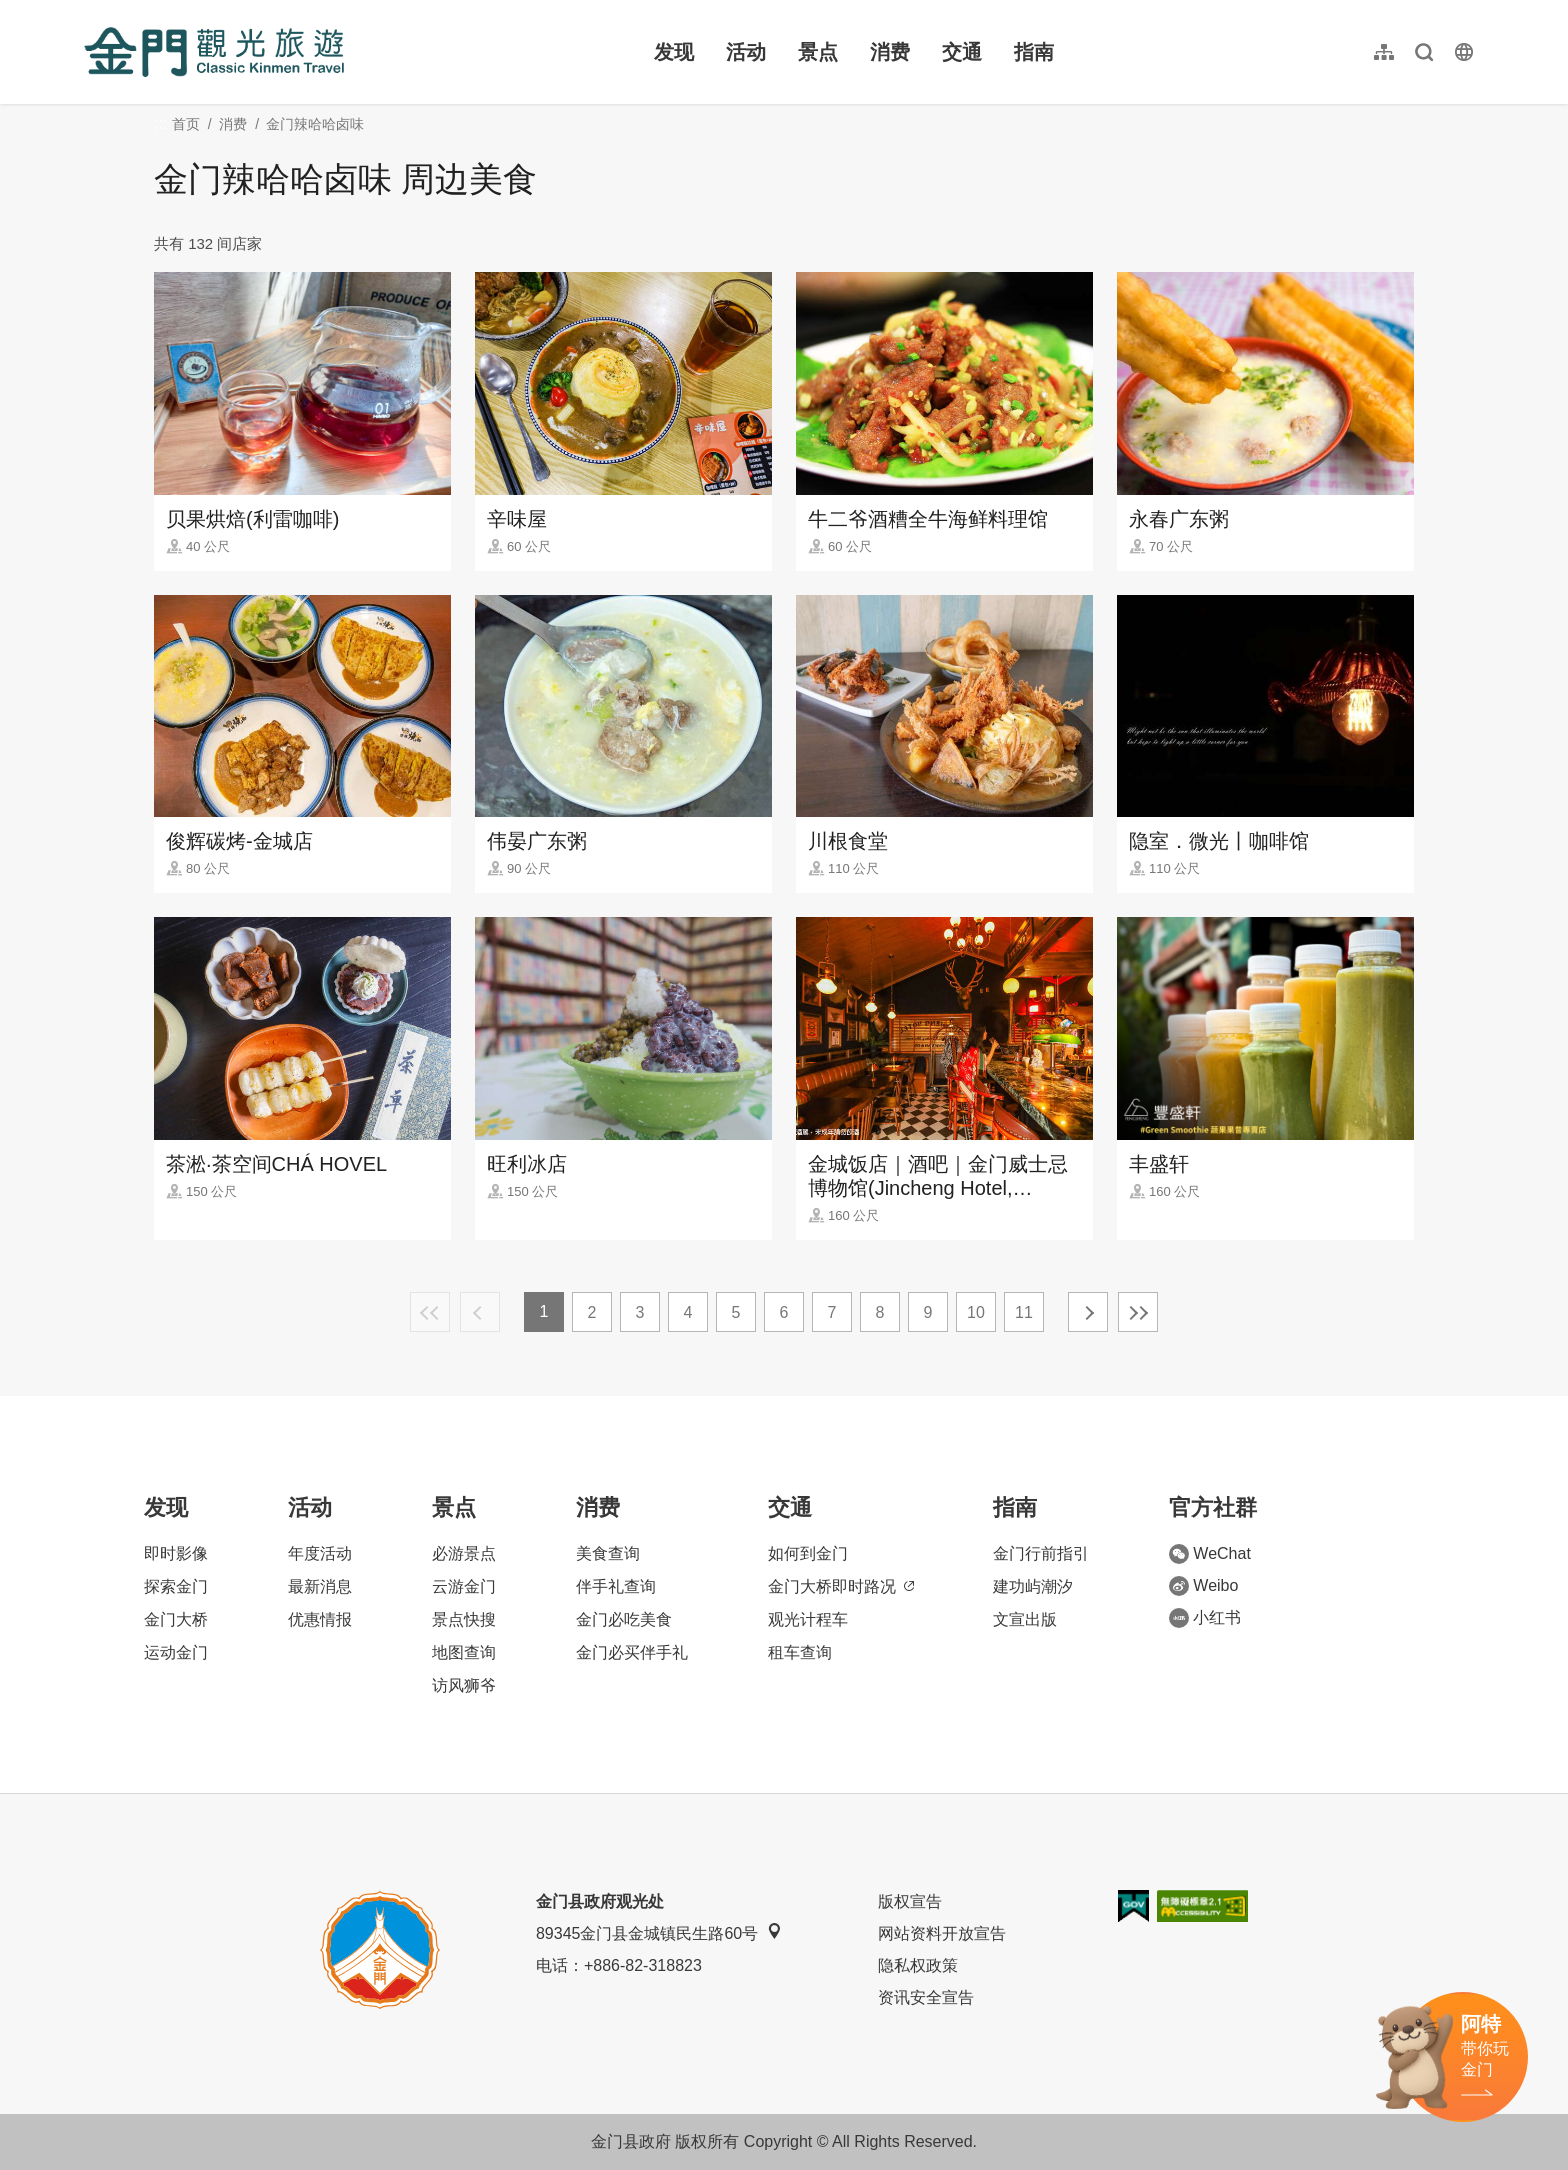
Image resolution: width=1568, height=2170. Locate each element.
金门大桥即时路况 (841, 1586)
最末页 (1138, 1312)
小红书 (1205, 1618)
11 (1024, 1312)
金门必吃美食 (624, 1619)
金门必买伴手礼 (632, 1652)
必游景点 (464, 1553)
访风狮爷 (464, 1685)
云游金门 (464, 1586)
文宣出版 (1025, 1619)
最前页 (430, 1312)
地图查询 (464, 1652)
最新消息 (320, 1586)
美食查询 (608, 1553)
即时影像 (176, 1553)
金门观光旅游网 (214, 52)
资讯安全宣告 (926, 1997)
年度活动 (320, 1553)
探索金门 (176, 1586)
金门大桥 (176, 1619)
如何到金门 (808, 1553)
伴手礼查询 (616, 1586)
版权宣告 (910, 1901)
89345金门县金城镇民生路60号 (659, 1932)
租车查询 (800, 1652)
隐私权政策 (918, 1965)
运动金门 (176, 1652)
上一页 (480, 1312)
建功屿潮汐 (1033, 1586)
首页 (186, 124)
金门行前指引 (1041, 1553)
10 (976, 1312)
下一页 (1088, 1312)
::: (90, 11)
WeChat (1210, 1554)
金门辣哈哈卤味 (315, 124)
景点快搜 (464, 1619)
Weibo (1203, 1586)
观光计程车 (808, 1619)
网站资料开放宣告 (942, 1933)
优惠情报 (320, 1619)
